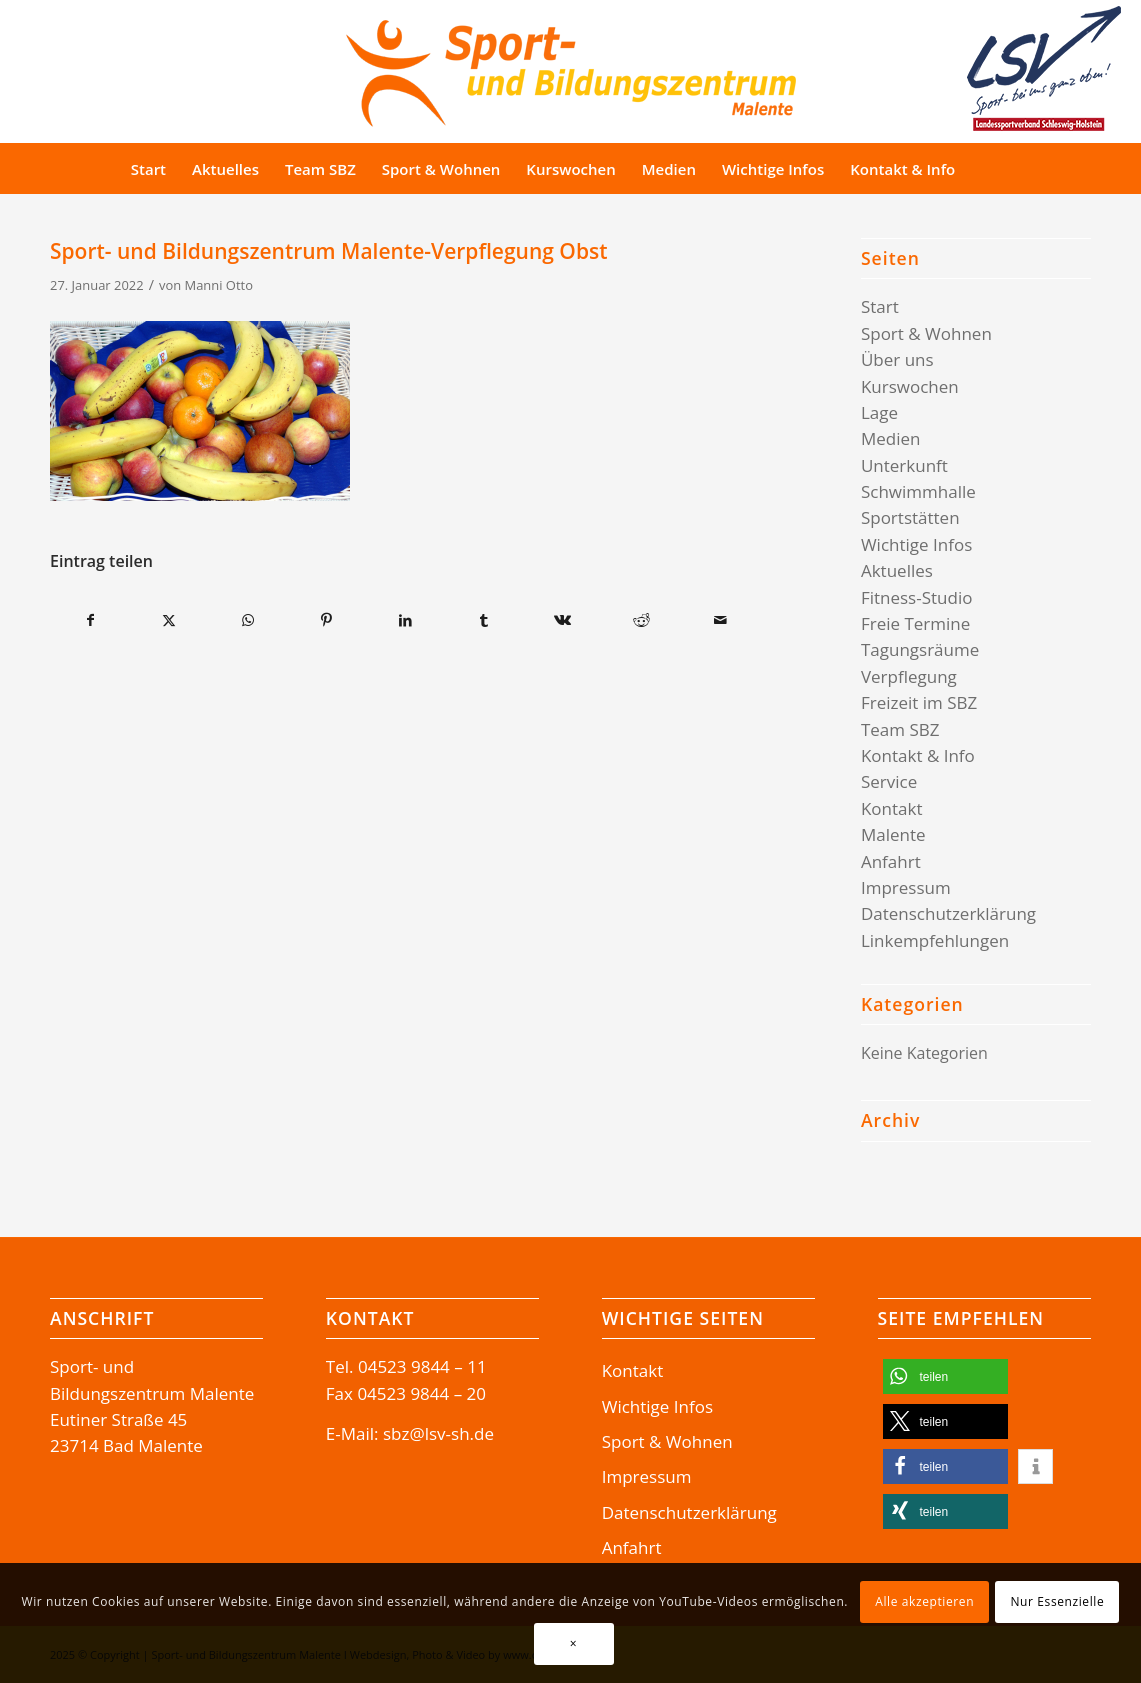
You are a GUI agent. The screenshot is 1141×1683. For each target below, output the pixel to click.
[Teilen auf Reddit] (642, 620)
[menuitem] (148, 169)
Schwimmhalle (918, 491)
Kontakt (892, 808)
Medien (891, 438)
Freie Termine (915, 623)
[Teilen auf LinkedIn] (406, 620)
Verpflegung (909, 676)
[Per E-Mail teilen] (720, 620)
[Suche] (1005, 169)
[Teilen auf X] (170, 620)
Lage (879, 412)
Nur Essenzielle (1057, 1601)
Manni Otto (219, 285)
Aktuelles (897, 570)
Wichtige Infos (916, 544)
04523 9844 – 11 (422, 1366)
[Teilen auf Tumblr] (484, 620)
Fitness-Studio (917, 597)
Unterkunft (904, 465)
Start (880, 306)
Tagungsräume (920, 649)
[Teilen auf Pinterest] (327, 620)
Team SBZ (900, 729)
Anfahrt (891, 861)
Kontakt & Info (918, 755)
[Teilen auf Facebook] (90, 620)
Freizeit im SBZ (919, 702)
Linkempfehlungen (935, 940)
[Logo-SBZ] (571, 68)
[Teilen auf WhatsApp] (248, 620)
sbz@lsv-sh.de (438, 1433)
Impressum (906, 887)
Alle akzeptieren (924, 1601)
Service (889, 781)
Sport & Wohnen (926, 333)
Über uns (897, 359)
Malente (893, 834)
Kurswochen (910, 386)
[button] (945, 1376)
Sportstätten (910, 517)
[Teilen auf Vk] (563, 620)
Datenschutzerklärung (948, 913)
